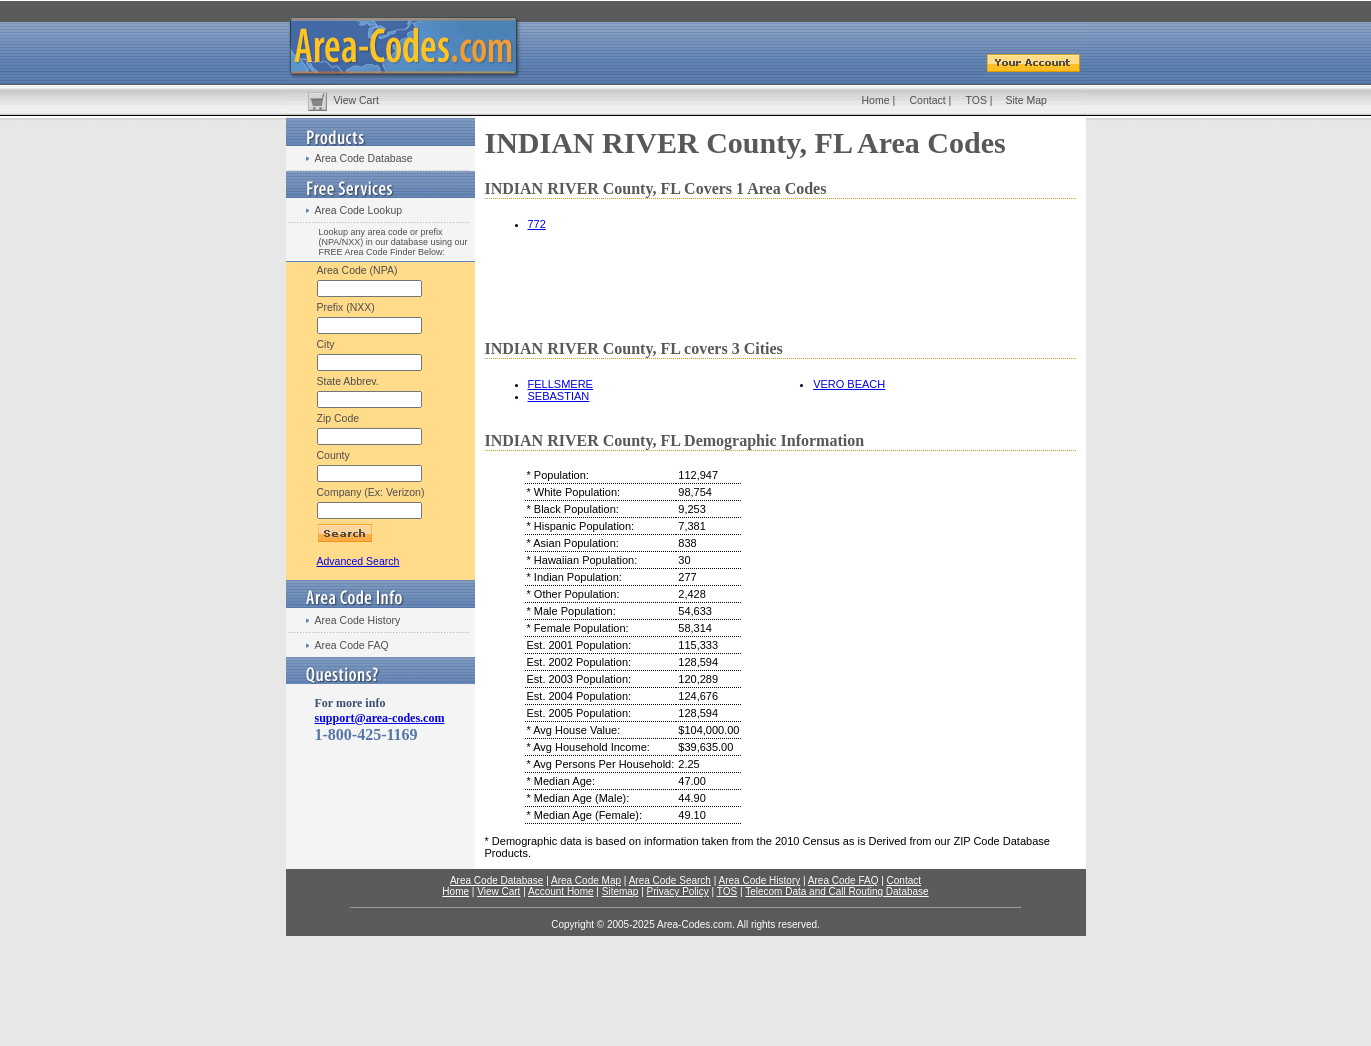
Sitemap (620, 891)
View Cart (356, 100)
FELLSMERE (560, 384)
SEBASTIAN (559, 396)
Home (876, 100)
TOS (976, 100)
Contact (928, 100)
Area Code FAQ (352, 645)
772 (537, 224)
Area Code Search (670, 880)
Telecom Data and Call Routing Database (836, 891)
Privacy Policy (678, 891)
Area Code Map (586, 880)
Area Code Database (364, 158)
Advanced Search (358, 561)
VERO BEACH (849, 384)
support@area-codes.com (380, 718)
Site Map (1026, 100)
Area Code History (358, 620)
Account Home (561, 891)
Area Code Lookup (359, 210)
